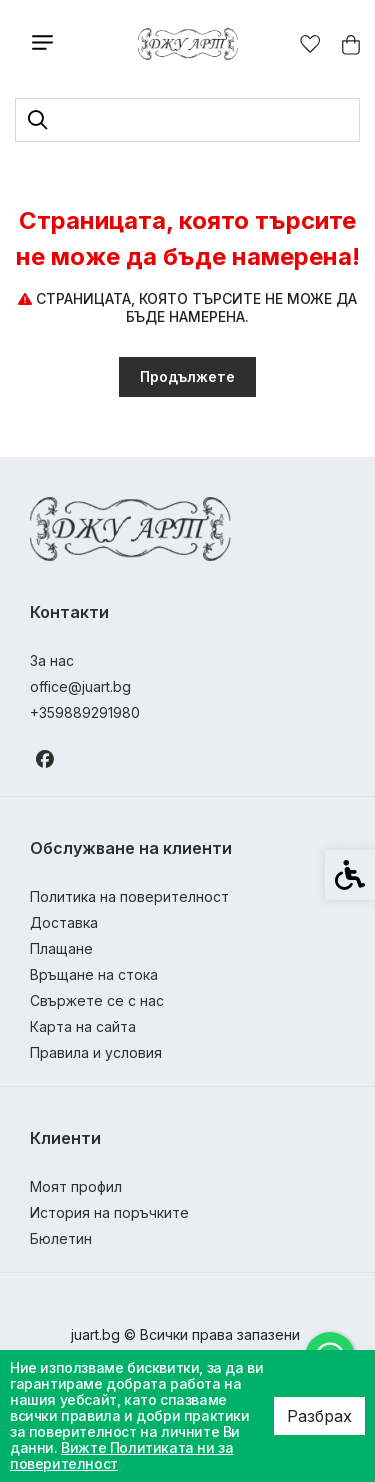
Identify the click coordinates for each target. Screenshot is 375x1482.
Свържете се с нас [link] (97, 1000)
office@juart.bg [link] (80, 686)
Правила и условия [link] (96, 1052)
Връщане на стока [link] (94, 974)
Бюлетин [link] (61, 1238)
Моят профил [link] (76, 1186)
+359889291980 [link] (85, 712)
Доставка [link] (64, 922)
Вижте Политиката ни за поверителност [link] (121, 1455)
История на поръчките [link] (109, 1212)
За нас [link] (52, 660)
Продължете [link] (187, 376)
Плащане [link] (61, 948)
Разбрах (319, 1416)
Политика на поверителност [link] (129, 896)
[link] (187, 44)
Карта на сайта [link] (83, 1026)
